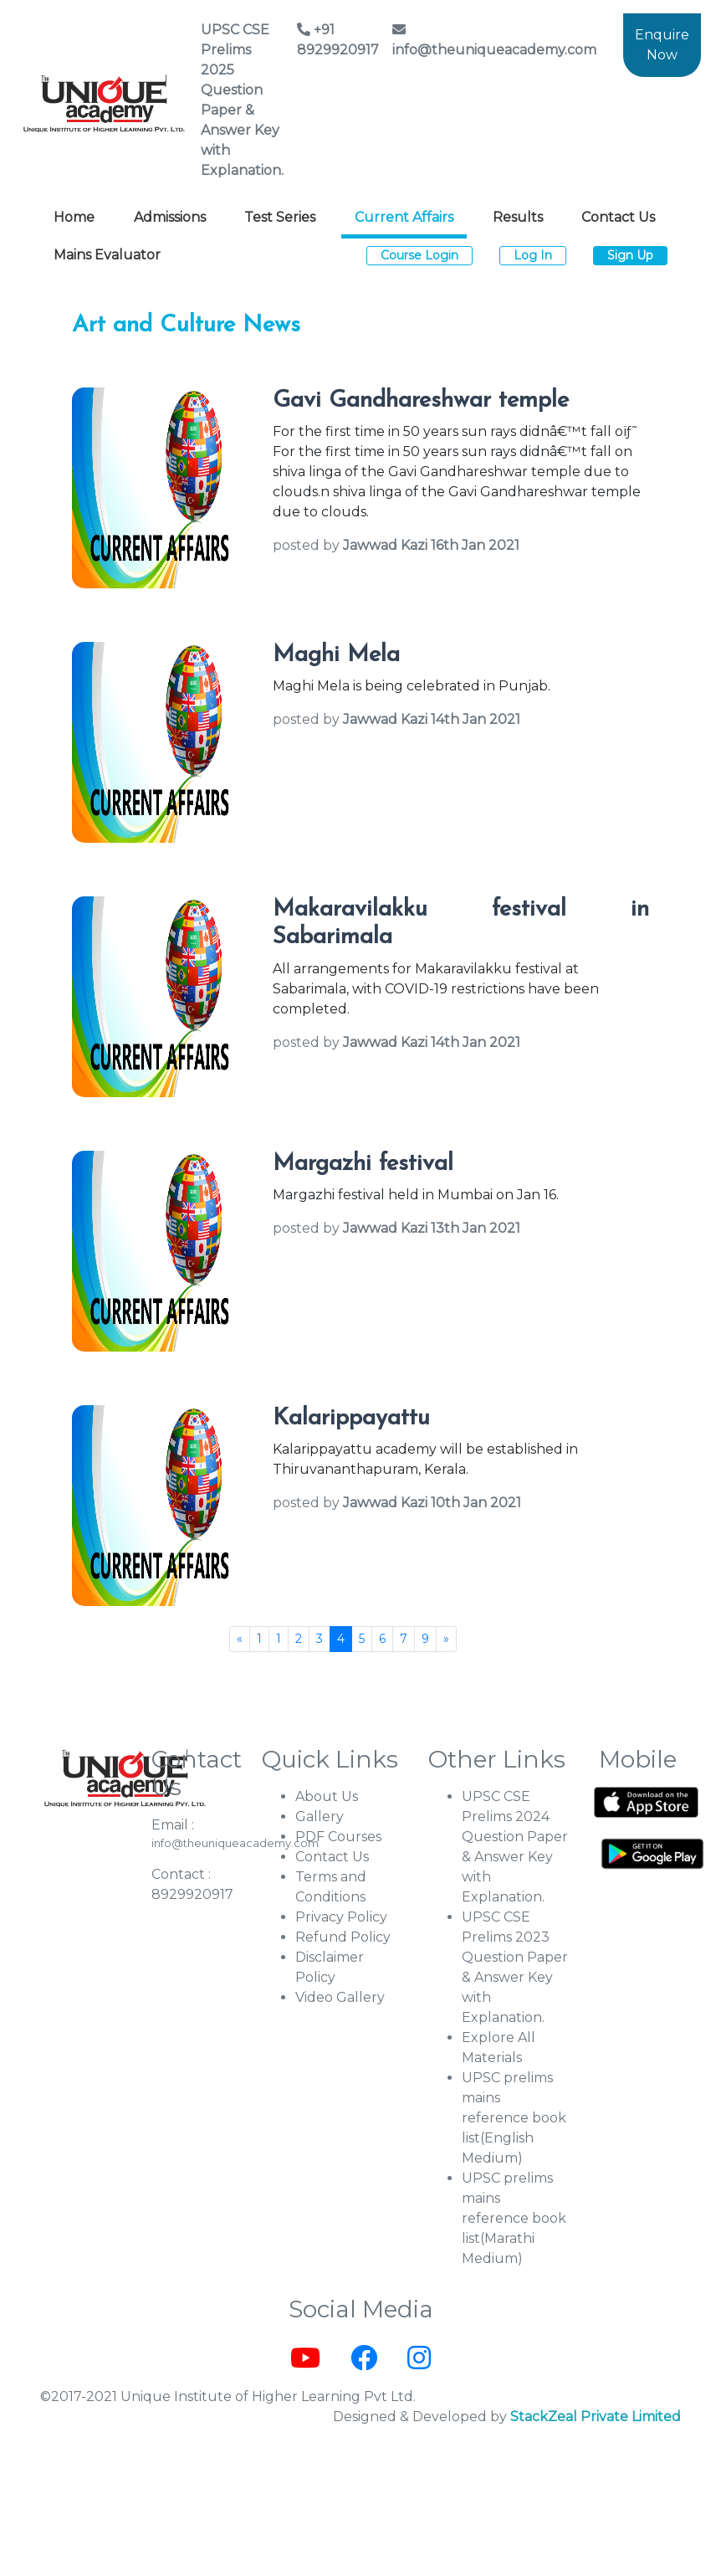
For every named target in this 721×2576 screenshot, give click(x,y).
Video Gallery (340, 1997)
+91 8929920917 (338, 40)
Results (518, 217)
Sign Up (630, 255)
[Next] (446, 1639)
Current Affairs (404, 217)
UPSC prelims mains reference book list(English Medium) (514, 2118)
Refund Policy (343, 1937)
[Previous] (239, 1639)
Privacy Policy (341, 1917)
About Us (326, 1796)
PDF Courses (338, 1837)
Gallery (319, 1816)
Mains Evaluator (107, 255)
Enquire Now (662, 45)
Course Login (419, 255)
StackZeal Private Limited (595, 2417)
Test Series (279, 217)
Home (74, 217)
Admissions (170, 217)
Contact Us (618, 217)
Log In (533, 255)
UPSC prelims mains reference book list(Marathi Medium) (514, 2218)
